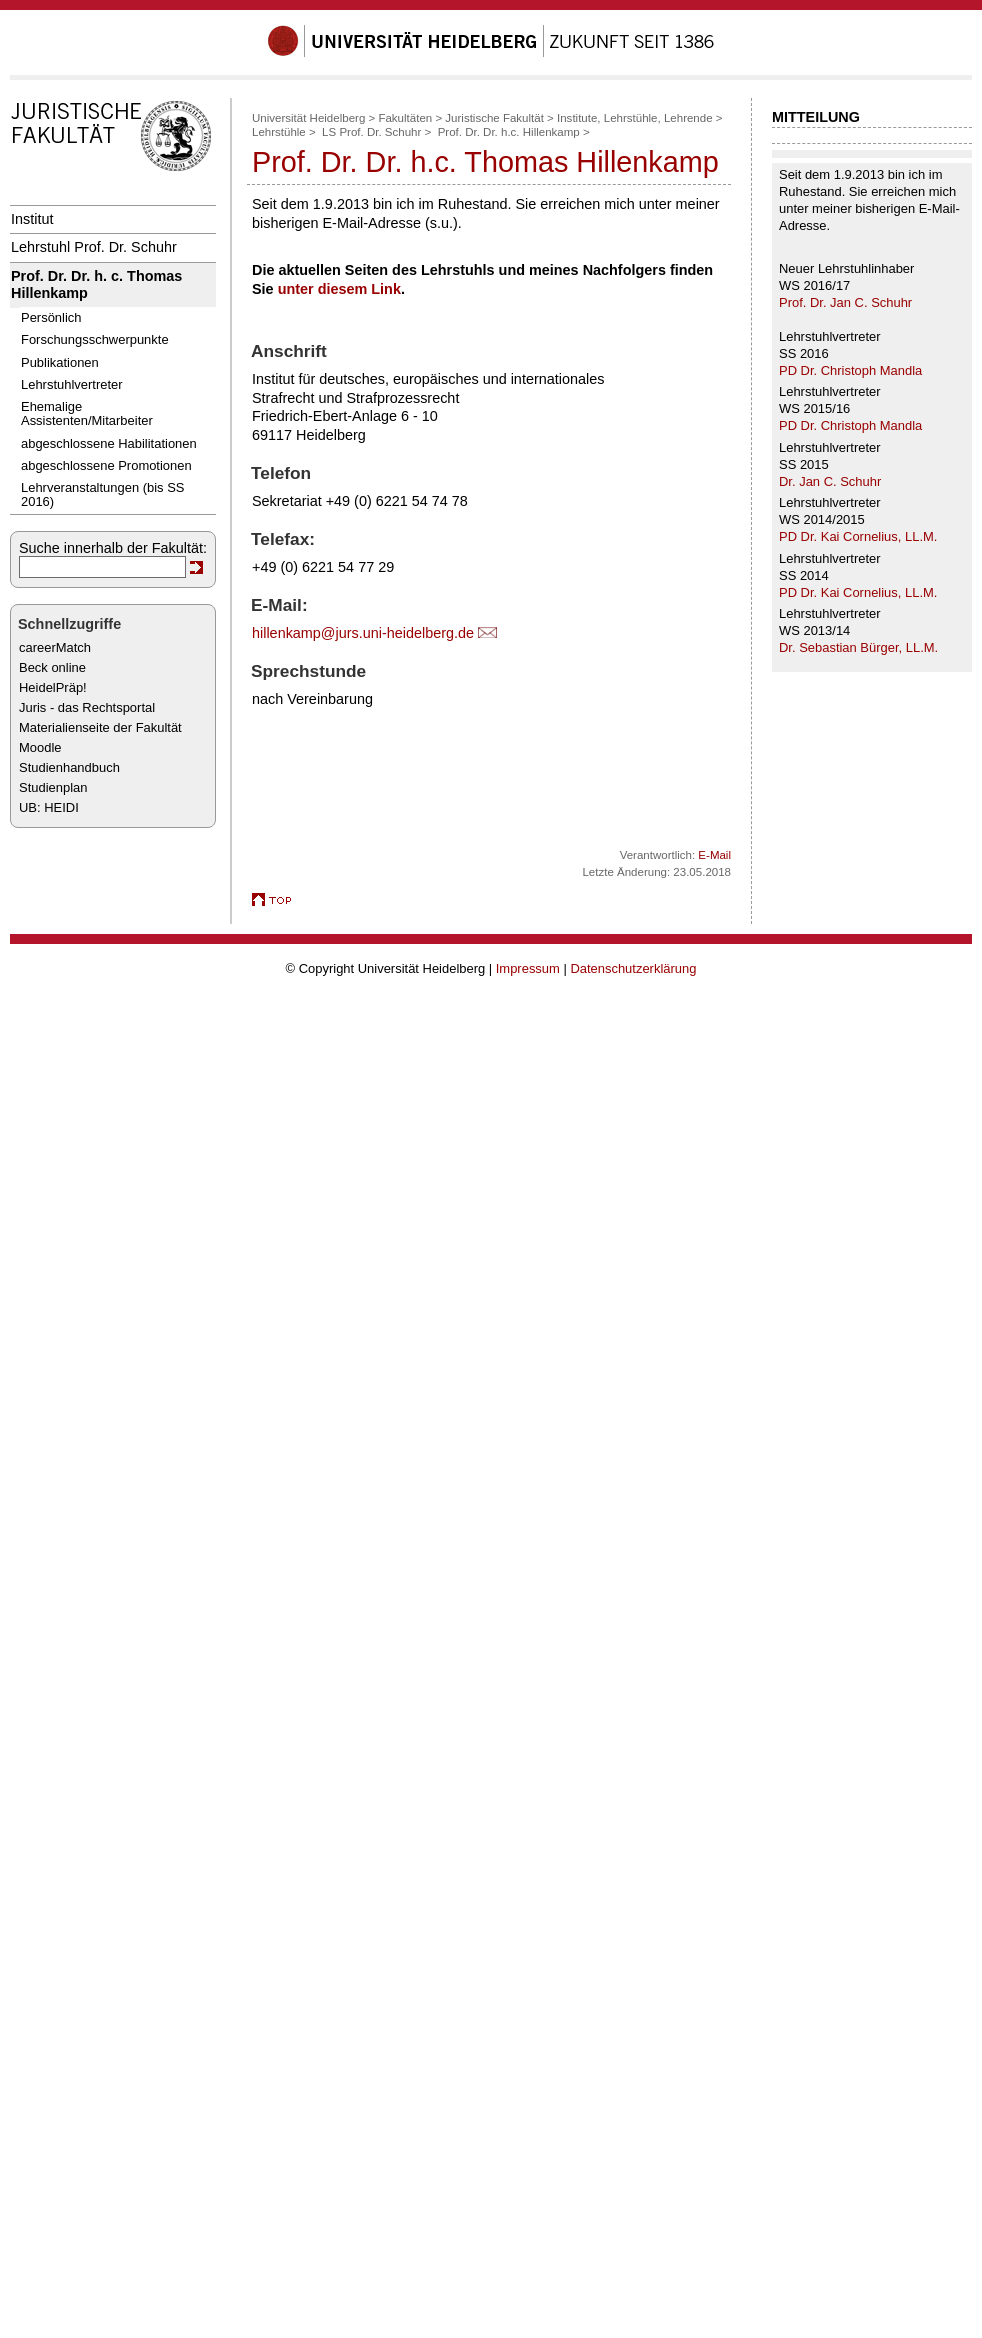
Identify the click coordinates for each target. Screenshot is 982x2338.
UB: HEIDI (49, 807)
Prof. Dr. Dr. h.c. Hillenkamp (509, 132)
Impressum (528, 968)
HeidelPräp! (53, 687)
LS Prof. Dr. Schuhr (371, 132)
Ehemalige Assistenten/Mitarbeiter (87, 413)
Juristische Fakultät (494, 118)
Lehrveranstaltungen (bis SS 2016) (102, 494)
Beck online (52, 667)
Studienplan (53, 787)
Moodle (40, 747)
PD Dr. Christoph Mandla (850, 370)
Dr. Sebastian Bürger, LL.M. (858, 647)
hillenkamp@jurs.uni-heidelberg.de (363, 633)
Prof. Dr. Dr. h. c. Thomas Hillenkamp (96, 284)
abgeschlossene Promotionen (106, 465)
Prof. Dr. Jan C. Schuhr (845, 302)
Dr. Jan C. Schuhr (830, 481)
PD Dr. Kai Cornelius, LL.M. (858, 536)
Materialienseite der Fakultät (100, 727)
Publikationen (60, 362)
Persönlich (51, 317)
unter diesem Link (339, 289)
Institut (32, 219)
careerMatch (55, 647)
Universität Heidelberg (308, 118)
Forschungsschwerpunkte (95, 339)
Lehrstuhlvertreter (72, 384)
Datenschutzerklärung (633, 968)
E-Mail (714, 855)
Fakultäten (405, 118)
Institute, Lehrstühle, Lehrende (635, 118)
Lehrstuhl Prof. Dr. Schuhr (94, 247)
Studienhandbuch (69, 767)
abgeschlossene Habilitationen (109, 443)
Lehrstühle (279, 132)
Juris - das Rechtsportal (87, 707)
